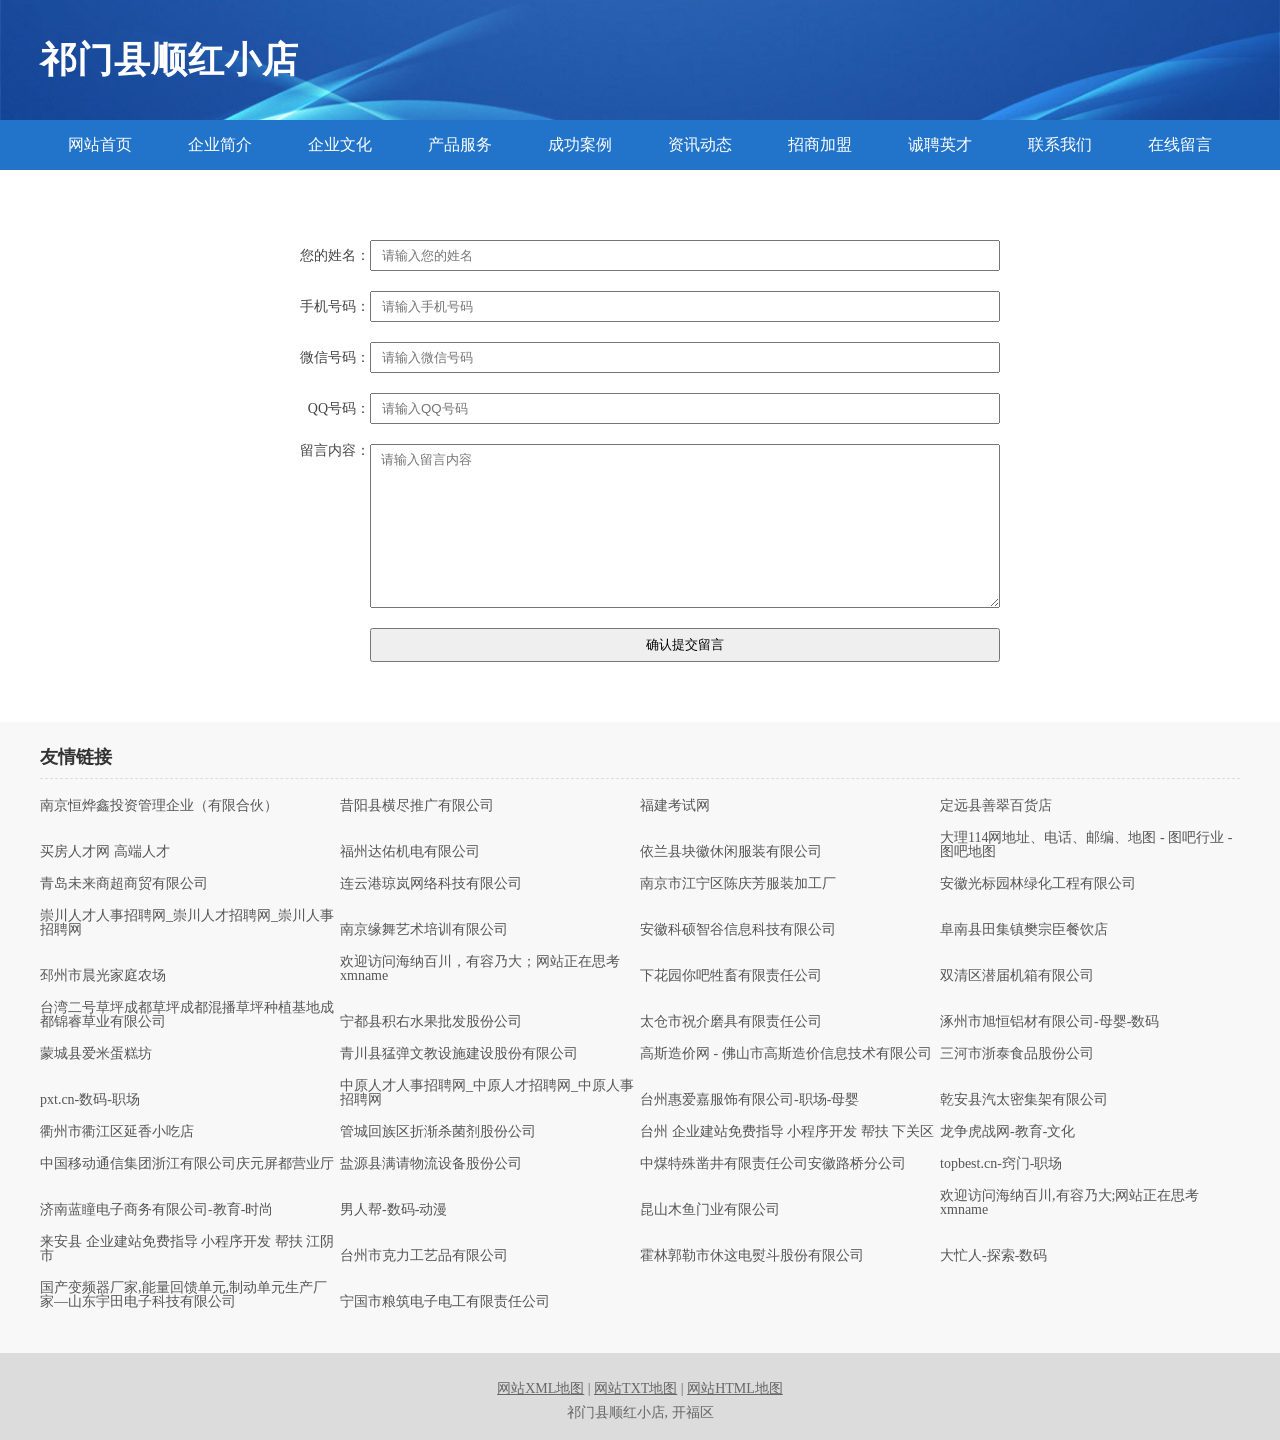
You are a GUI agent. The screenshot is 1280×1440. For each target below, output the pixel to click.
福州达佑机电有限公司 (410, 852)
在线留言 (1180, 144)
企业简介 (220, 144)
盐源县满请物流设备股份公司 (431, 1164)
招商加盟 (820, 144)
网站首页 (100, 144)
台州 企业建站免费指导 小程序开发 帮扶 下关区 (787, 1132)
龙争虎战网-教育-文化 (1007, 1132)
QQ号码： (339, 409)
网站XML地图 (540, 1388)
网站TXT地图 (635, 1388)
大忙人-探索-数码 (993, 1256)
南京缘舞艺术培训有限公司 (424, 930)
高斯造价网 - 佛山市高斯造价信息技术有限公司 (786, 1054)
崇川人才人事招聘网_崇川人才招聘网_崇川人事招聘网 (187, 923)
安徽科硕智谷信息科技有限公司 (738, 930)
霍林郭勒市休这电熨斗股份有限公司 (752, 1256)
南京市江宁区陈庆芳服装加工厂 (738, 884)
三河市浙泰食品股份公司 (1017, 1054)
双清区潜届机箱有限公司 (1017, 976)
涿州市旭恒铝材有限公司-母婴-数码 (1049, 1022)
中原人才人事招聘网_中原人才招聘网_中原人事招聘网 (487, 1093)
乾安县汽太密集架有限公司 (1024, 1100)
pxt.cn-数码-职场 (90, 1100)
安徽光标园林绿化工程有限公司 (1038, 884)
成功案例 (580, 144)
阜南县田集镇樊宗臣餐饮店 (1024, 930)
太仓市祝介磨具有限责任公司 (731, 1022)
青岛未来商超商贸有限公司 (124, 884)
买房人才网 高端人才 (105, 852)
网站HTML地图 (735, 1388)
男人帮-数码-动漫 (393, 1210)
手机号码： (335, 307)
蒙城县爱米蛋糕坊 (96, 1054)
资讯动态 (700, 144)
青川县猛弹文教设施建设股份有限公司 (459, 1054)
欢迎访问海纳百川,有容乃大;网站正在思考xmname (1069, 1203)
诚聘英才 (940, 144)
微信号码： (335, 358)
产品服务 (460, 144)
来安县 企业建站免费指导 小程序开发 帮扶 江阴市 (187, 1249)
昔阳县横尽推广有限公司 (417, 806)
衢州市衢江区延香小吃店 (117, 1132)
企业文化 (340, 144)
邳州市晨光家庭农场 (103, 976)
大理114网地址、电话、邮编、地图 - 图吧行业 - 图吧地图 (1086, 845)
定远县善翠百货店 (996, 806)
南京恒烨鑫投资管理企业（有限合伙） (159, 806)
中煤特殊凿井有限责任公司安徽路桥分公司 (773, 1164)
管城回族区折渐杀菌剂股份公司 (438, 1132)
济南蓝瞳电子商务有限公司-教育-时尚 (156, 1210)
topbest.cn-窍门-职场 (1001, 1164)
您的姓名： (335, 256)
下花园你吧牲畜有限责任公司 (731, 976)
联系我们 (1060, 144)
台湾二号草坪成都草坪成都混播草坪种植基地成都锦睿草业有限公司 (187, 1015)
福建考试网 (675, 806)
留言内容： (335, 451)
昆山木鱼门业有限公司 (710, 1210)
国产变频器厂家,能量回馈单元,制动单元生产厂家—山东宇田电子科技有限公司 (183, 1295)
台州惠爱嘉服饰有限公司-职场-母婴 (749, 1100)
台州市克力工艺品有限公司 (424, 1256)
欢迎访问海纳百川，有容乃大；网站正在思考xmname (480, 969)
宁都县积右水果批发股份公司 (431, 1022)
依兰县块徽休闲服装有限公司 (731, 852)
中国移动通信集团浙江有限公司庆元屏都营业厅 (187, 1164)
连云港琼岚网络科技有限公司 (431, 884)
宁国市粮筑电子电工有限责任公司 (445, 1302)
